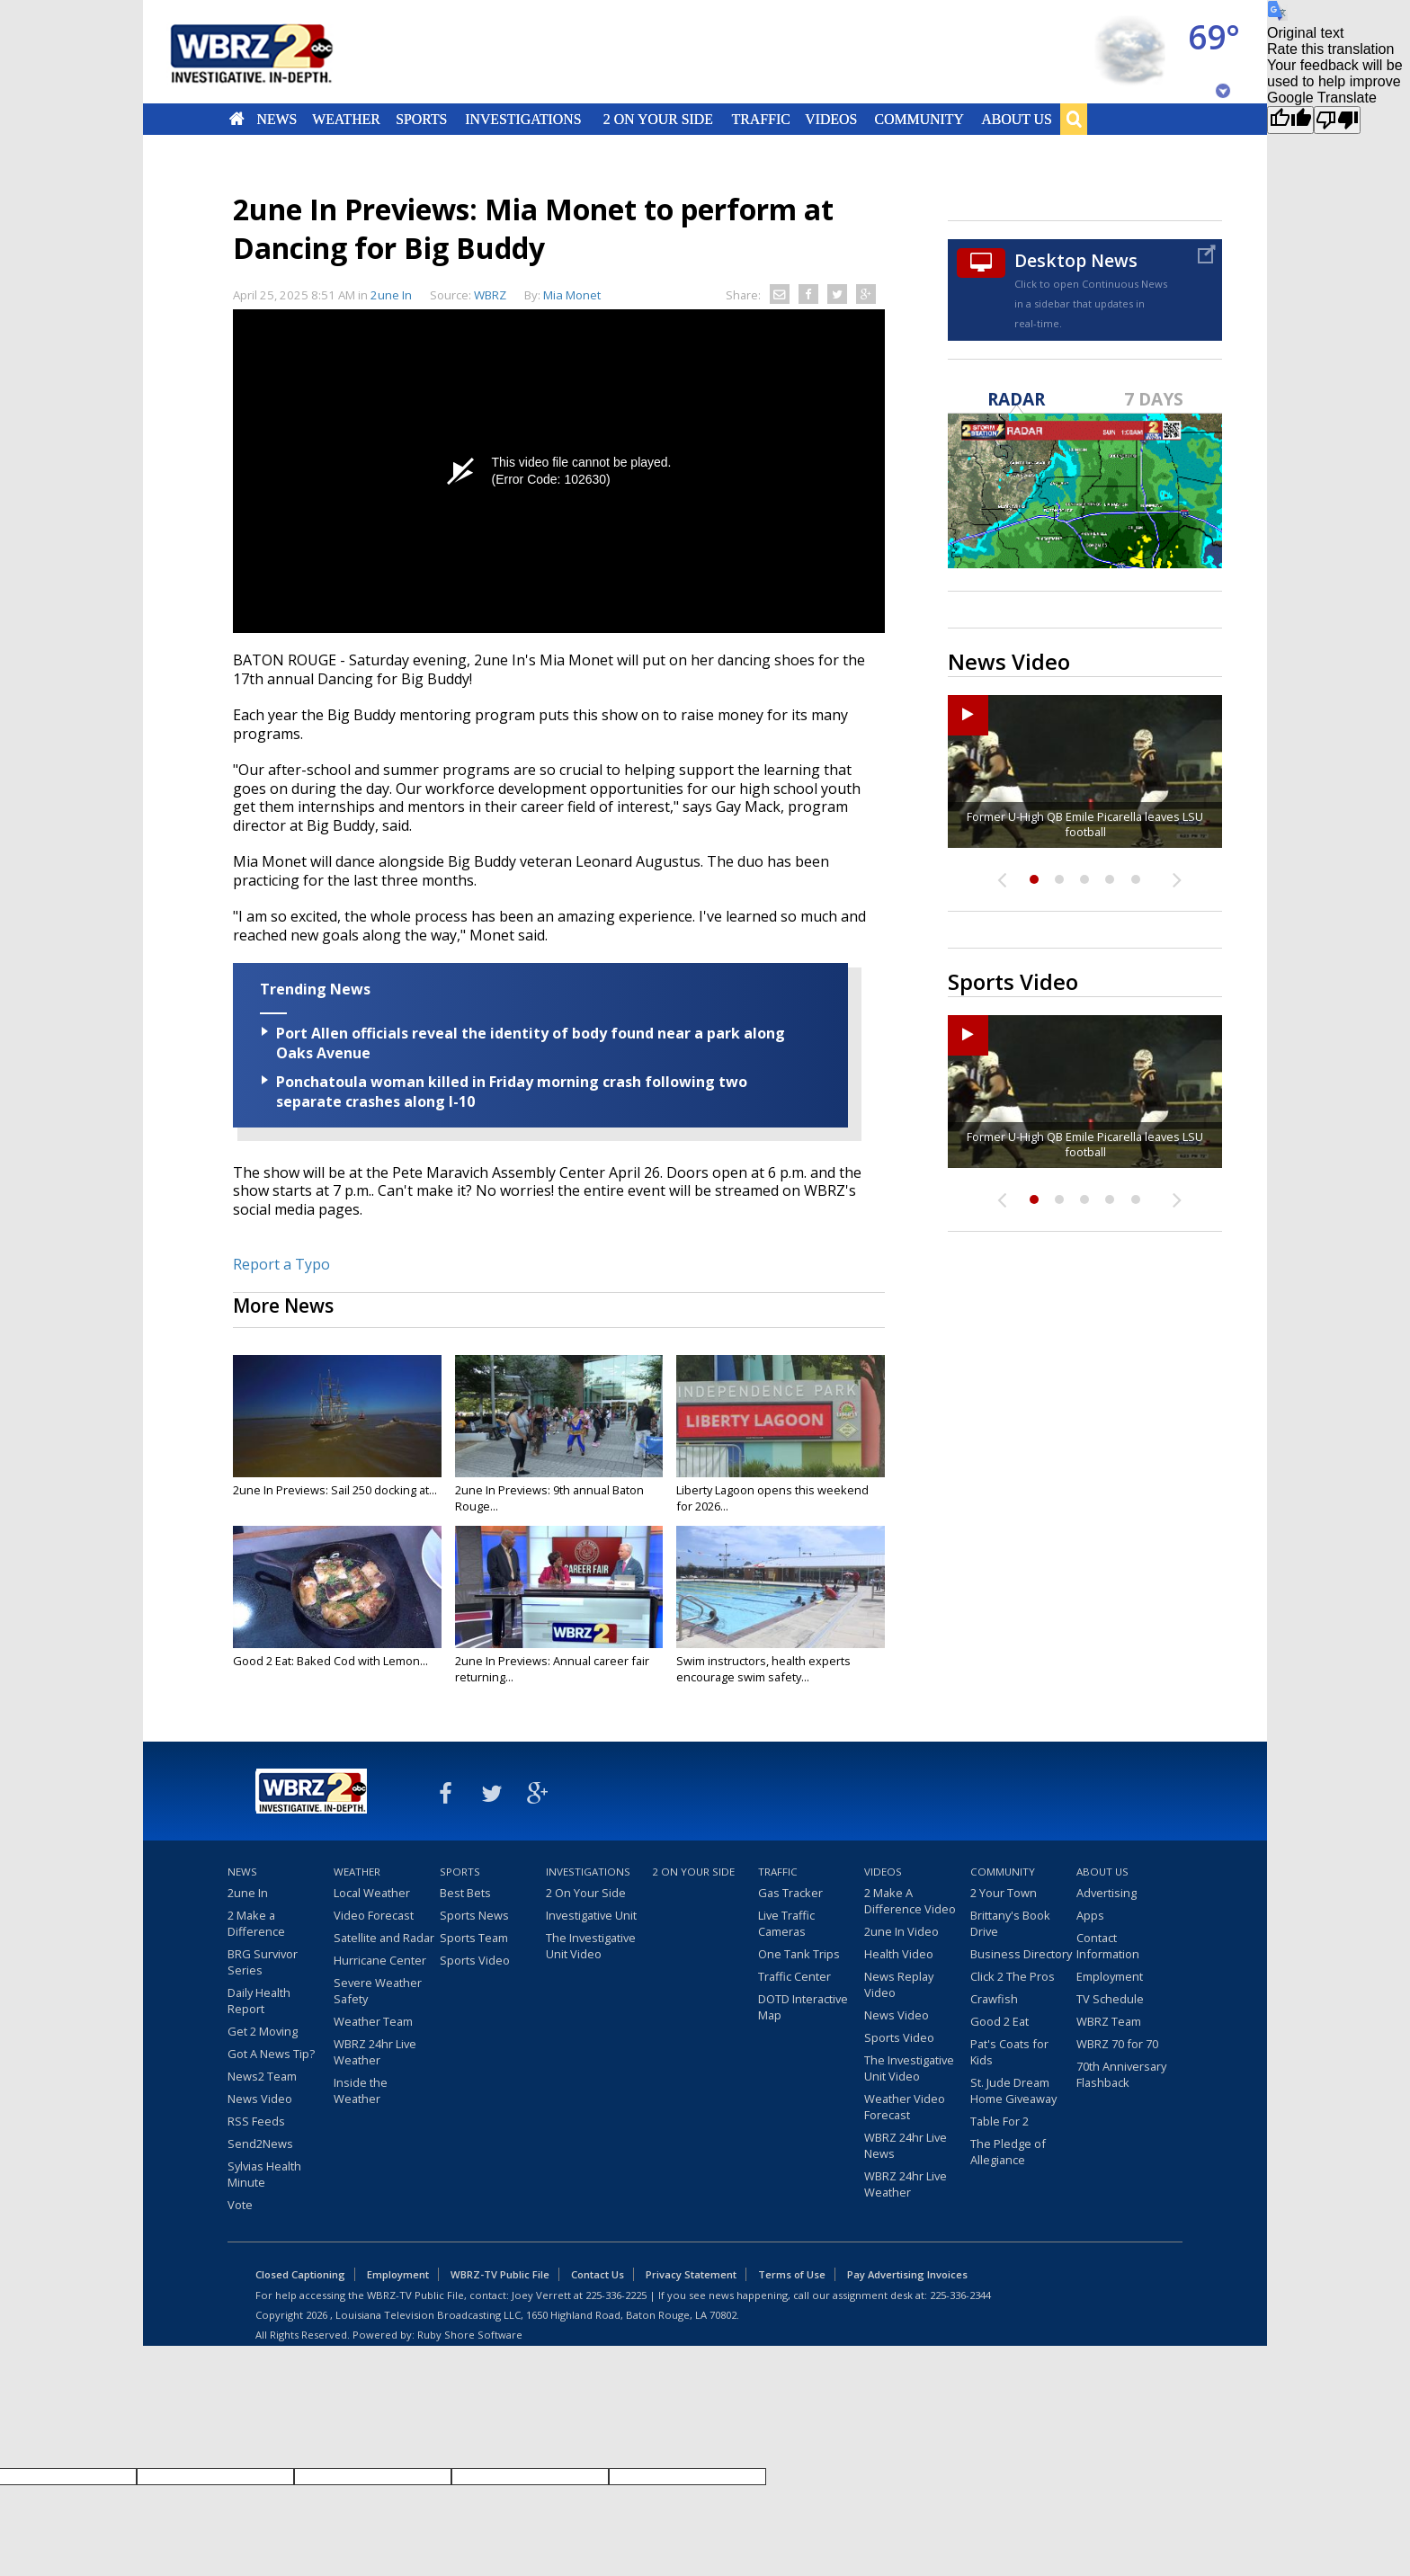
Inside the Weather (361, 2090)
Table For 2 (999, 2121)
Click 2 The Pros (1012, 1976)
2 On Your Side (658, 119)
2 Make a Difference (256, 1923)
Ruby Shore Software (469, 2334)
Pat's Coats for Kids (1009, 2052)
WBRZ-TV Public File (500, 2274)
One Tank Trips (799, 1954)
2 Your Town (1003, 1893)
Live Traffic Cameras (786, 1923)
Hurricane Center (380, 1960)
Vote (240, 2205)
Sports (421, 119)
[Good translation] (1290, 120)
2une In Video (901, 1931)
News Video (260, 2098)
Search (1074, 119)
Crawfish (994, 1999)
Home (237, 119)
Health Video (898, 1954)
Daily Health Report (259, 2000)
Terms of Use (791, 2274)
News (276, 119)
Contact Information (1107, 1946)
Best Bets (465, 1893)
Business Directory (1021, 1954)
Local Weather (372, 1893)
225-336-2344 (960, 2295)
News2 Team (262, 2076)
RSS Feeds (256, 2121)
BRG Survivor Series (263, 1962)
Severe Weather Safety (378, 1990)
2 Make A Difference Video (910, 1901)
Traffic (760, 119)
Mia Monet (572, 295)
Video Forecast (374, 1915)
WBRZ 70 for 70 (1117, 2044)
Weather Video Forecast (904, 2106)
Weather (346, 119)
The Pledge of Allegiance (1008, 2151)
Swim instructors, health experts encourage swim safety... (763, 1669)
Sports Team (474, 1938)
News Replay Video (898, 1984)
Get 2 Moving (263, 2031)
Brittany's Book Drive (1010, 1923)
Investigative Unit (591, 1915)
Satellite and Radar (384, 1938)
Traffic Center (794, 1976)
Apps (1090, 1915)
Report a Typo (281, 1264)
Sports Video (475, 1960)
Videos (831, 119)
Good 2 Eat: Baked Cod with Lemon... (330, 1661)
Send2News (260, 2143)
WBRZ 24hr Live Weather (375, 2052)
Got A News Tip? (271, 2054)
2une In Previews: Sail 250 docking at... (335, 1490)
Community (918, 119)
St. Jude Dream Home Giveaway (1013, 2090)
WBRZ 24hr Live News (905, 2145)
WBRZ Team (1108, 2021)
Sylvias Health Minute (264, 2174)
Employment (1109, 1976)
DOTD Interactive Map (803, 2007)
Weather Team (373, 2021)
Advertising (1106, 1893)
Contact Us (597, 2274)
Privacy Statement (691, 2274)
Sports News (474, 1915)
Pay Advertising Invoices (907, 2274)
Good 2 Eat (999, 2021)
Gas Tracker (790, 1893)
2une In (391, 295)
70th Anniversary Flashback (1121, 2074)
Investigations (524, 119)
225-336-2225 (616, 2295)
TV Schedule (1110, 1999)
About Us (1016, 119)
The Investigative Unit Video (591, 1946)
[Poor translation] (1337, 120)
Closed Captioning (300, 2274)
